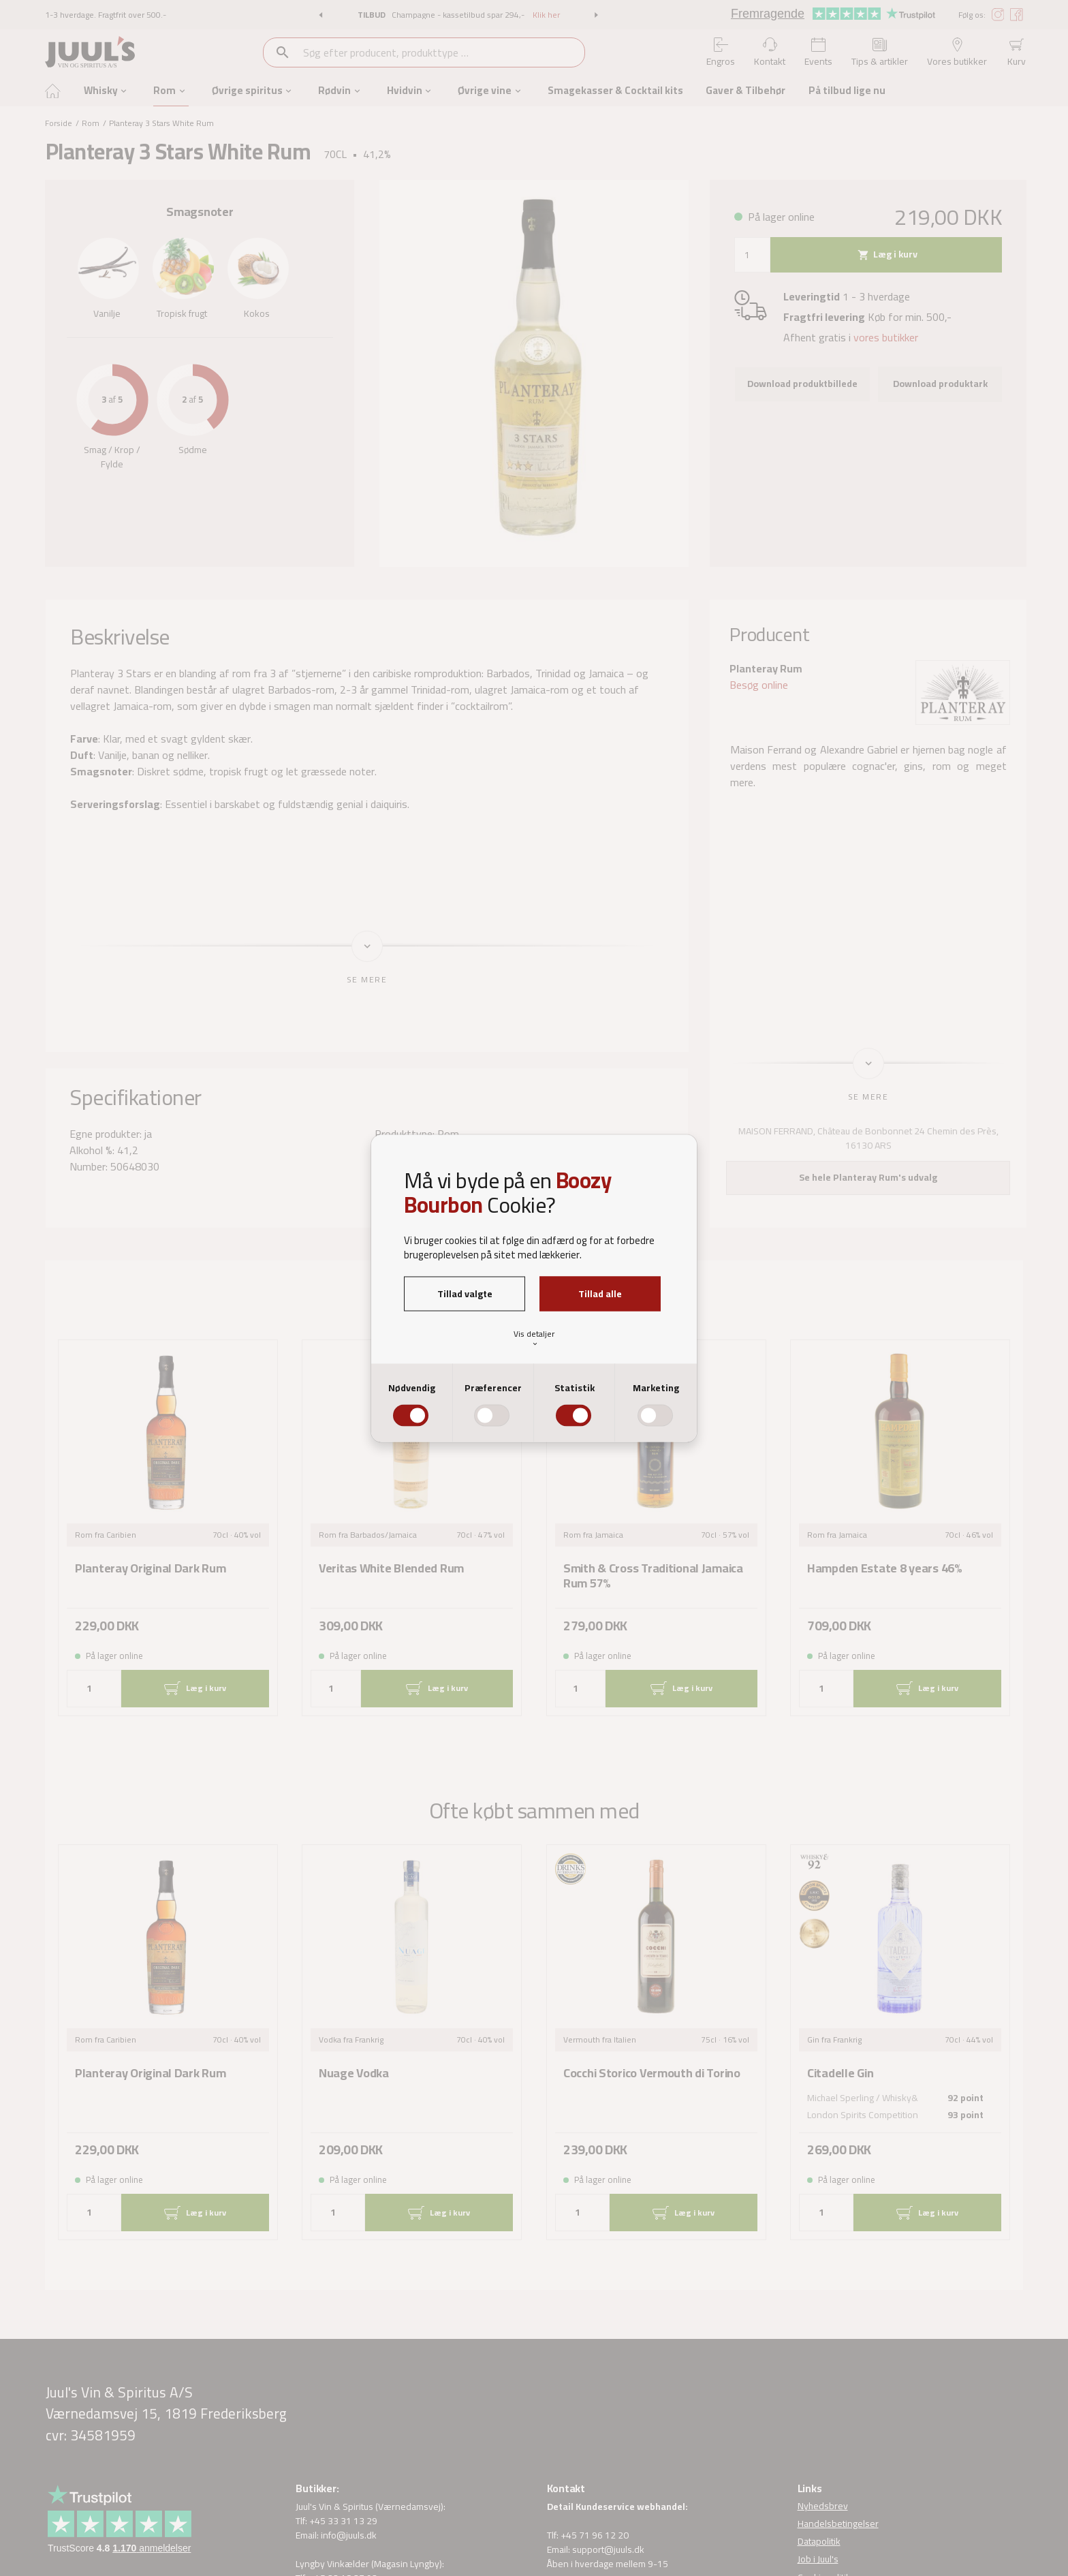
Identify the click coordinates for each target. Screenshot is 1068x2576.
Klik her (546, 14)
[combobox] (443, 52)
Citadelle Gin (840, 2073)
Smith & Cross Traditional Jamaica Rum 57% (653, 1576)
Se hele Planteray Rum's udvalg (868, 1177)
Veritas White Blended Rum (391, 1568)
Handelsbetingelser (838, 2523)
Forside (58, 123)
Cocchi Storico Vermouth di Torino (651, 2073)
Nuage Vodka (354, 2073)
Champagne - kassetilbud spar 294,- (459, 14)
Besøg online (758, 684)
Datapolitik (819, 2542)
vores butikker (885, 337)
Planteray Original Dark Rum (150, 1568)
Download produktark (940, 383)
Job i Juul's (818, 2560)
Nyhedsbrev (823, 2506)
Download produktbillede (802, 383)
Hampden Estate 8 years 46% (884, 1568)
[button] (320, 15)
